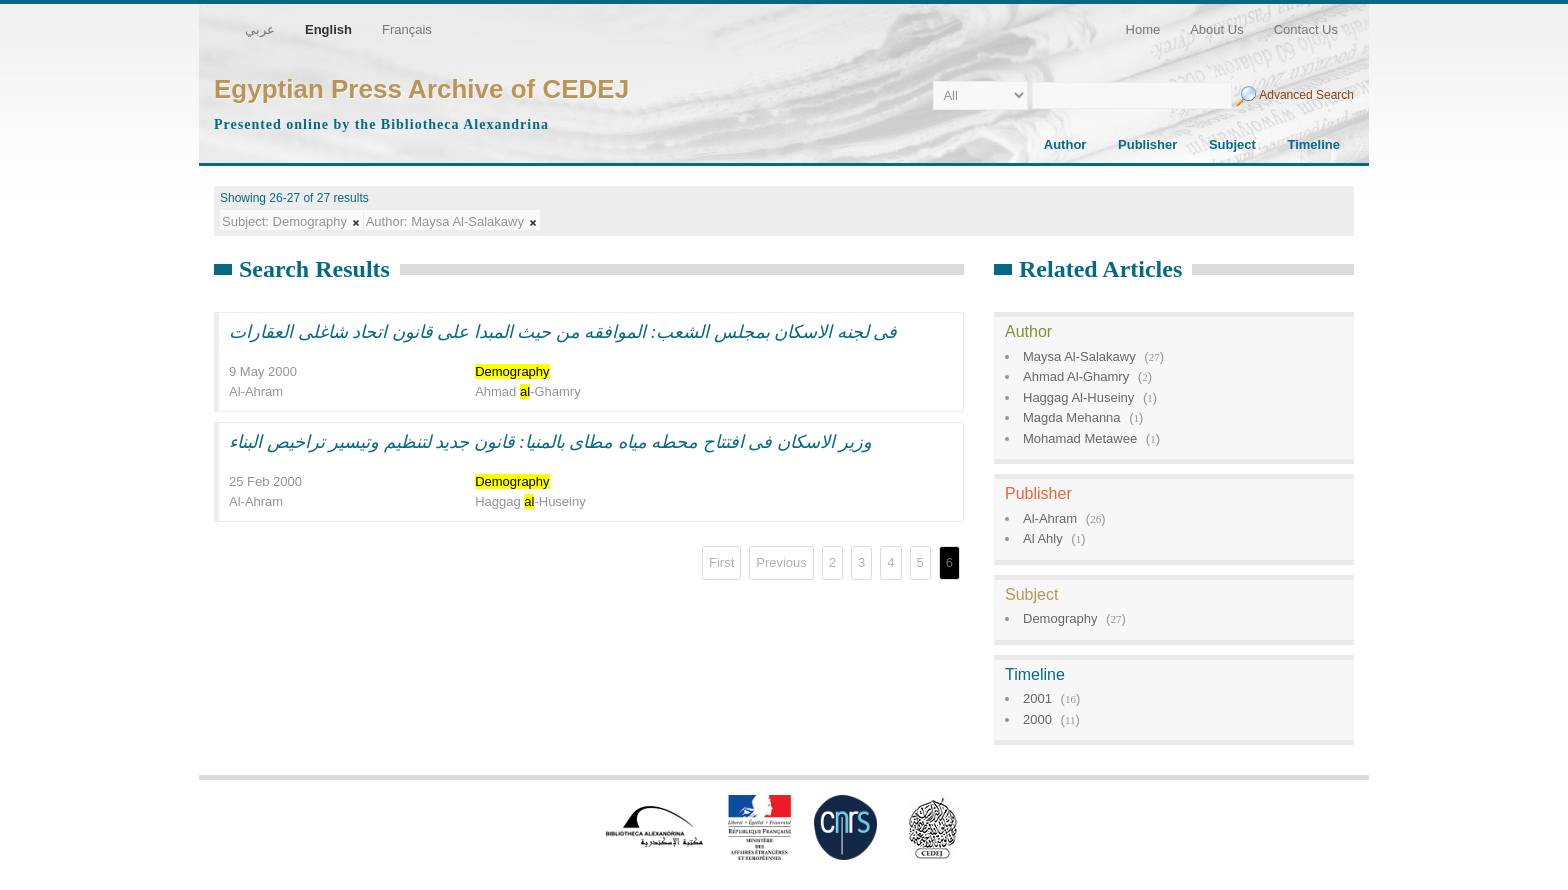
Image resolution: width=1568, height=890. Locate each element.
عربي (260, 29)
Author (1065, 144)
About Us (1216, 29)
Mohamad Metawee (1080, 438)
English (328, 29)
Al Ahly (1043, 538)
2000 (1037, 719)
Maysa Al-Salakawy (1079, 356)
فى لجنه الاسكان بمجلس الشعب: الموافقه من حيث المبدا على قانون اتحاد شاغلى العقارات (563, 332)
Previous (781, 562)
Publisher (1147, 144)
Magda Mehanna (1072, 417)
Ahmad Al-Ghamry (1076, 376)
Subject (1232, 144)
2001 (1037, 698)
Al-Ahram (1050, 518)
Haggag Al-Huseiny (1078, 397)
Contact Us (1306, 29)
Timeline (1313, 144)
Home (1143, 29)
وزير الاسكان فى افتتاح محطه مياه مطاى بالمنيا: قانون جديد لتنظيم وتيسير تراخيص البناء (551, 442)
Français (407, 29)
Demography (1060, 618)
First (721, 562)
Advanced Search (1306, 95)
